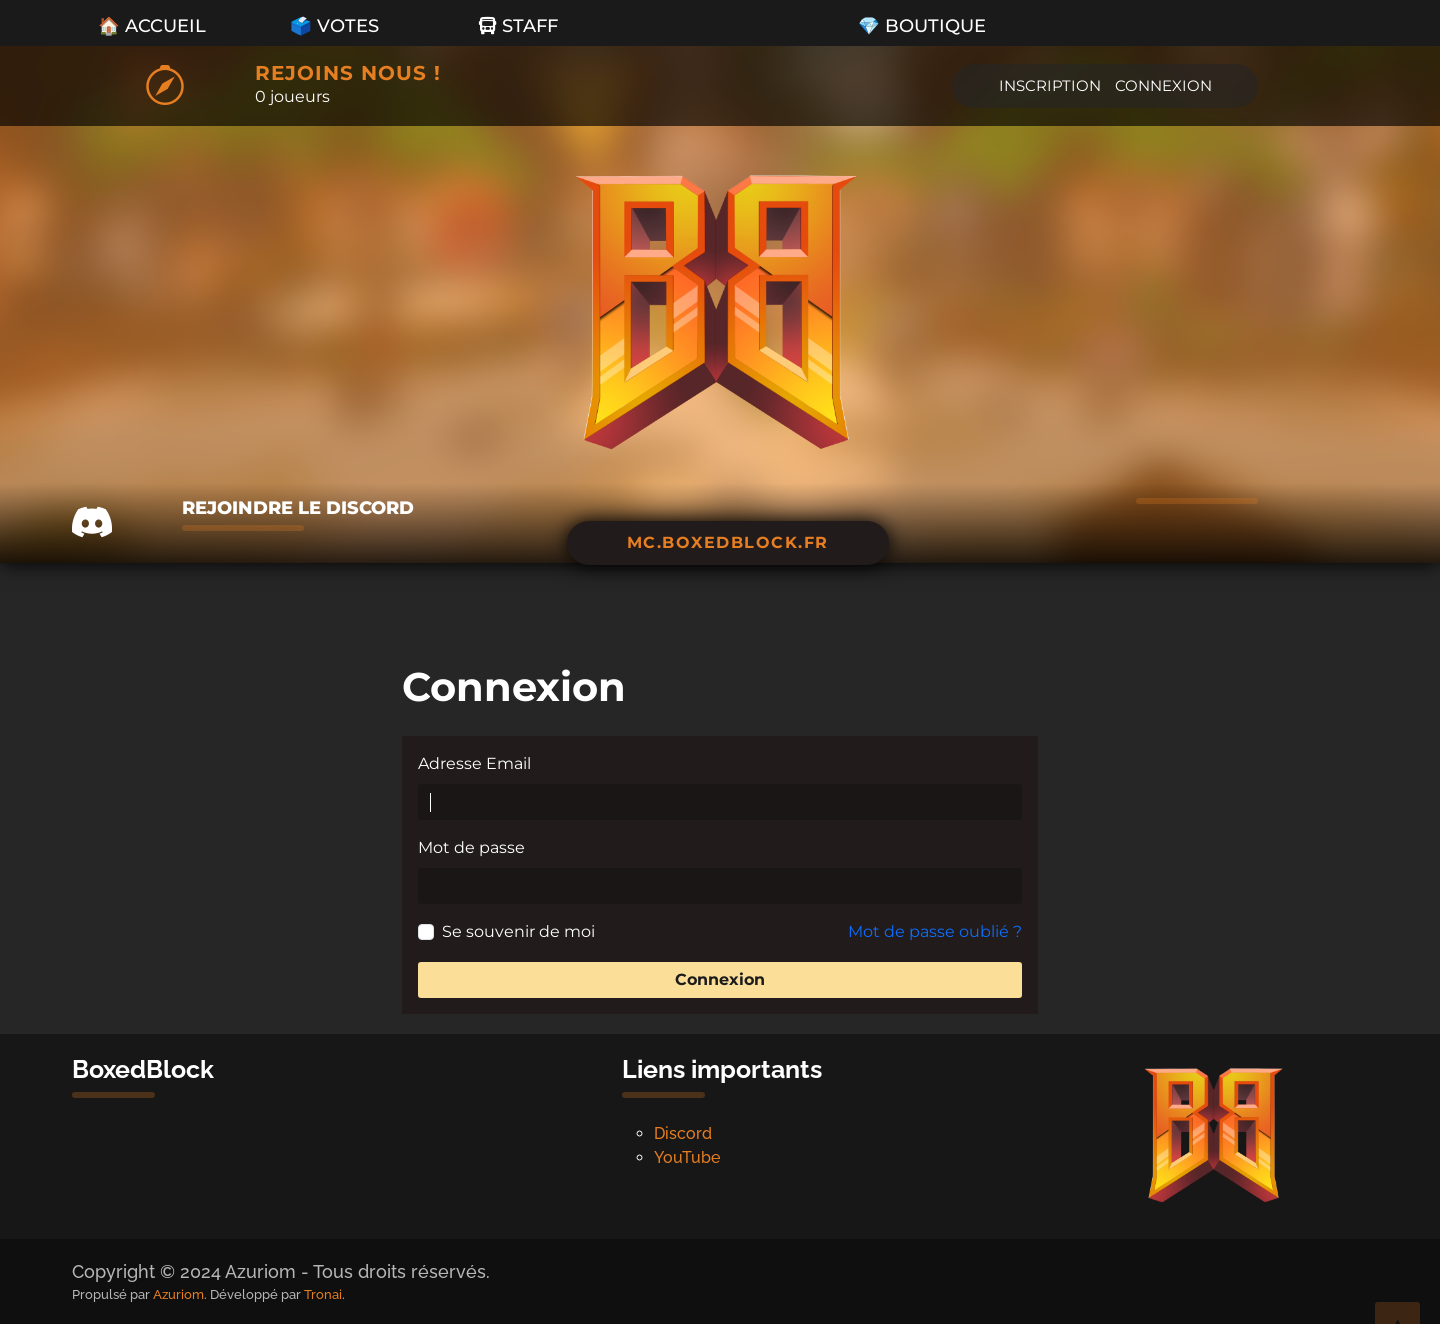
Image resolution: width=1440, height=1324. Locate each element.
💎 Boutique (922, 25)
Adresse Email (474, 763)
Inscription (1050, 85)
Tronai (323, 1294)
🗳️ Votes (334, 25)
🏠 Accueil (152, 25)
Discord (683, 1133)
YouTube (687, 1157)
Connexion (1163, 85)
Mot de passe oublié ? (935, 931)
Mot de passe (471, 847)
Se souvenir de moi (518, 931)
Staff (518, 25)
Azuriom (178, 1294)
